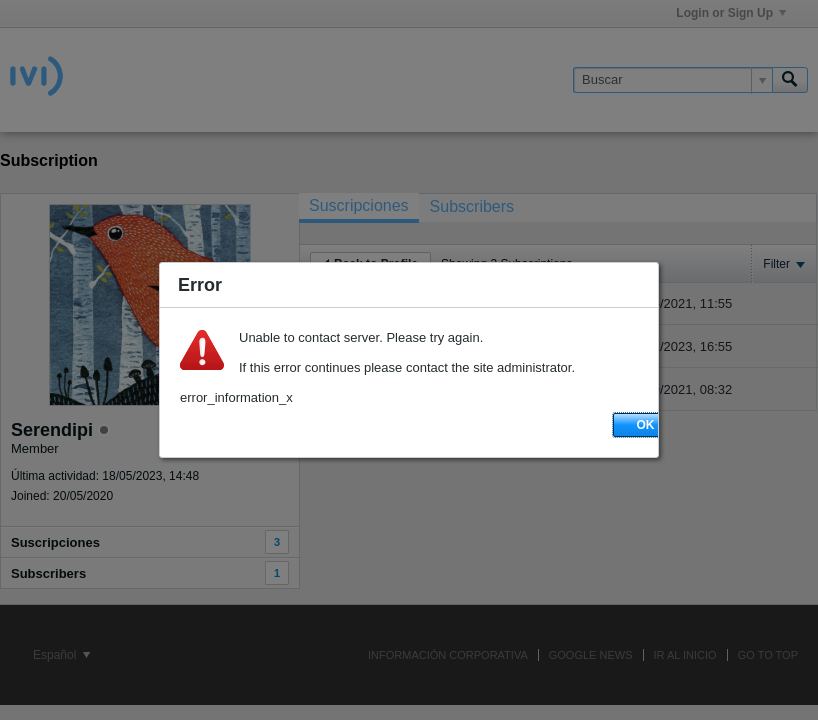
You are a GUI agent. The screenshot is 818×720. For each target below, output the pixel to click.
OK (646, 425)
